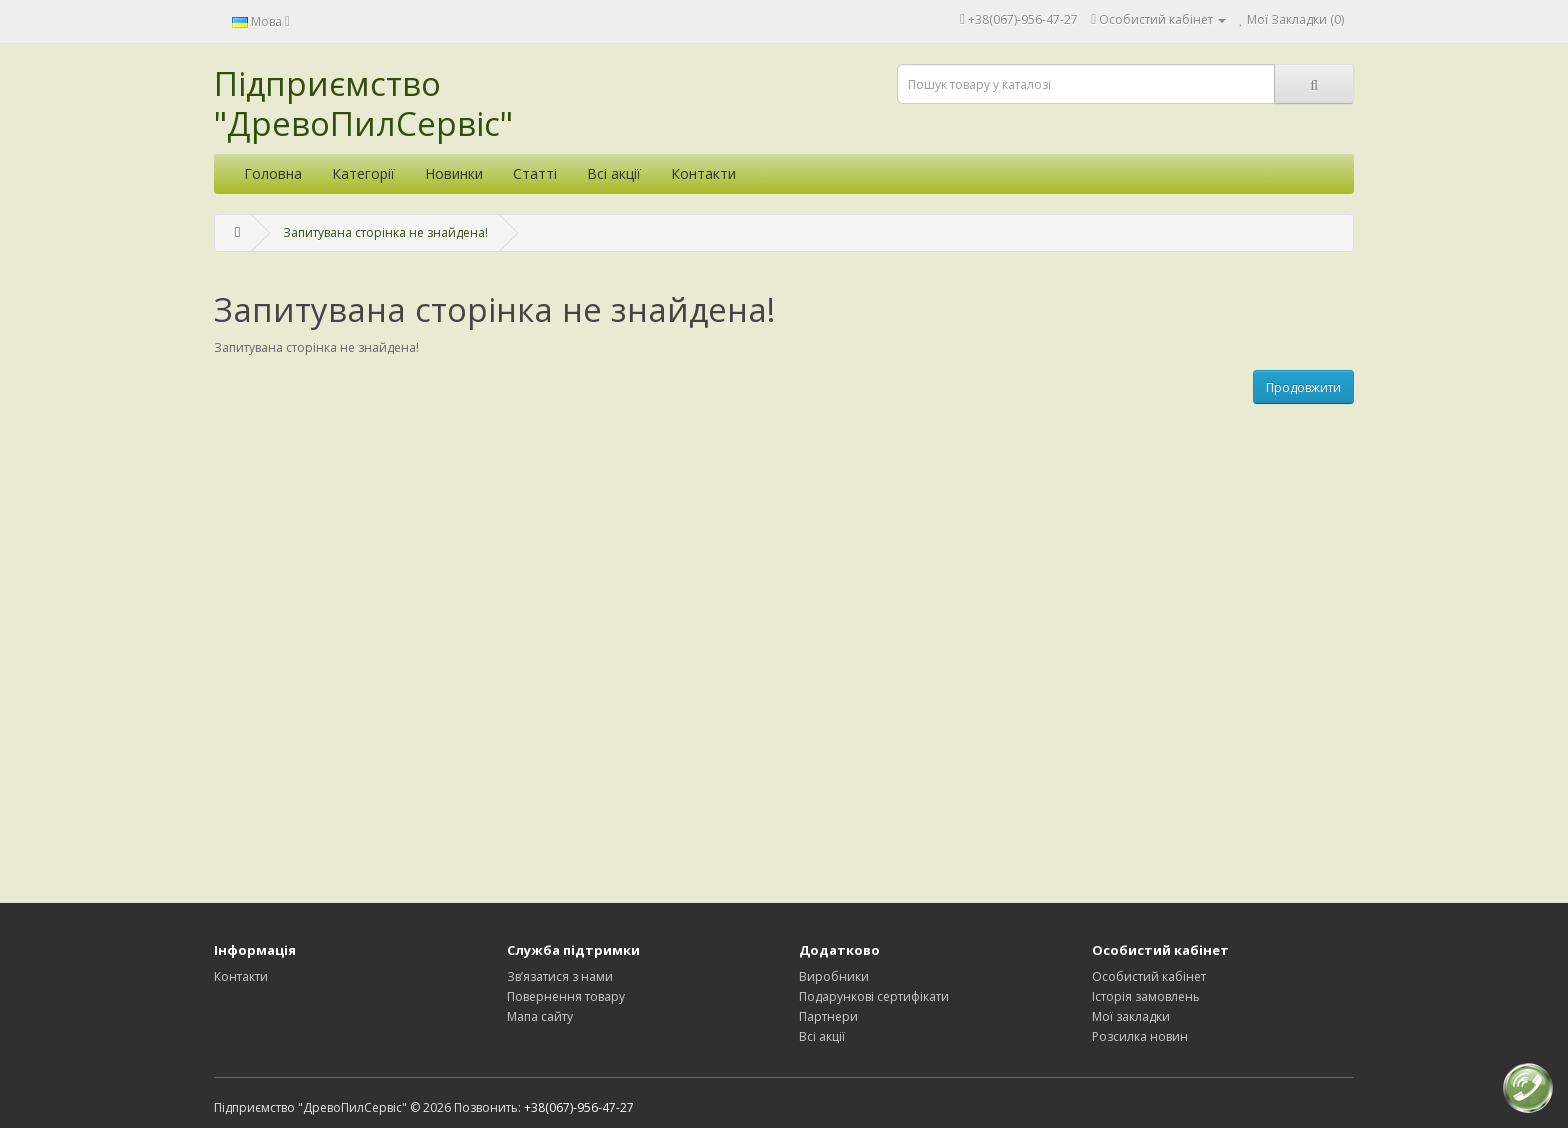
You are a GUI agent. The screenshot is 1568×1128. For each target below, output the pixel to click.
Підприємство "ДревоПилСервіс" (363, 103)
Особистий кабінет (1149, 976)
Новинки (454, 173)
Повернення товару (566, 996)
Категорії (363, 173)
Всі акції (614, 173)
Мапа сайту (540, 1016)
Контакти (703, 173)
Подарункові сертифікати (874, 996)
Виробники (834, 976)
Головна (273, 173)
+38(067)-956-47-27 (1023, 19)
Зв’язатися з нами (560, 976)
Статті (535, 173)
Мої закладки (1131, 1016)
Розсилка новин (1140, 1036)
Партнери (828, 1016)
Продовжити (1303, 387)
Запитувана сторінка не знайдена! (385, 232)
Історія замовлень (1146, 996)
